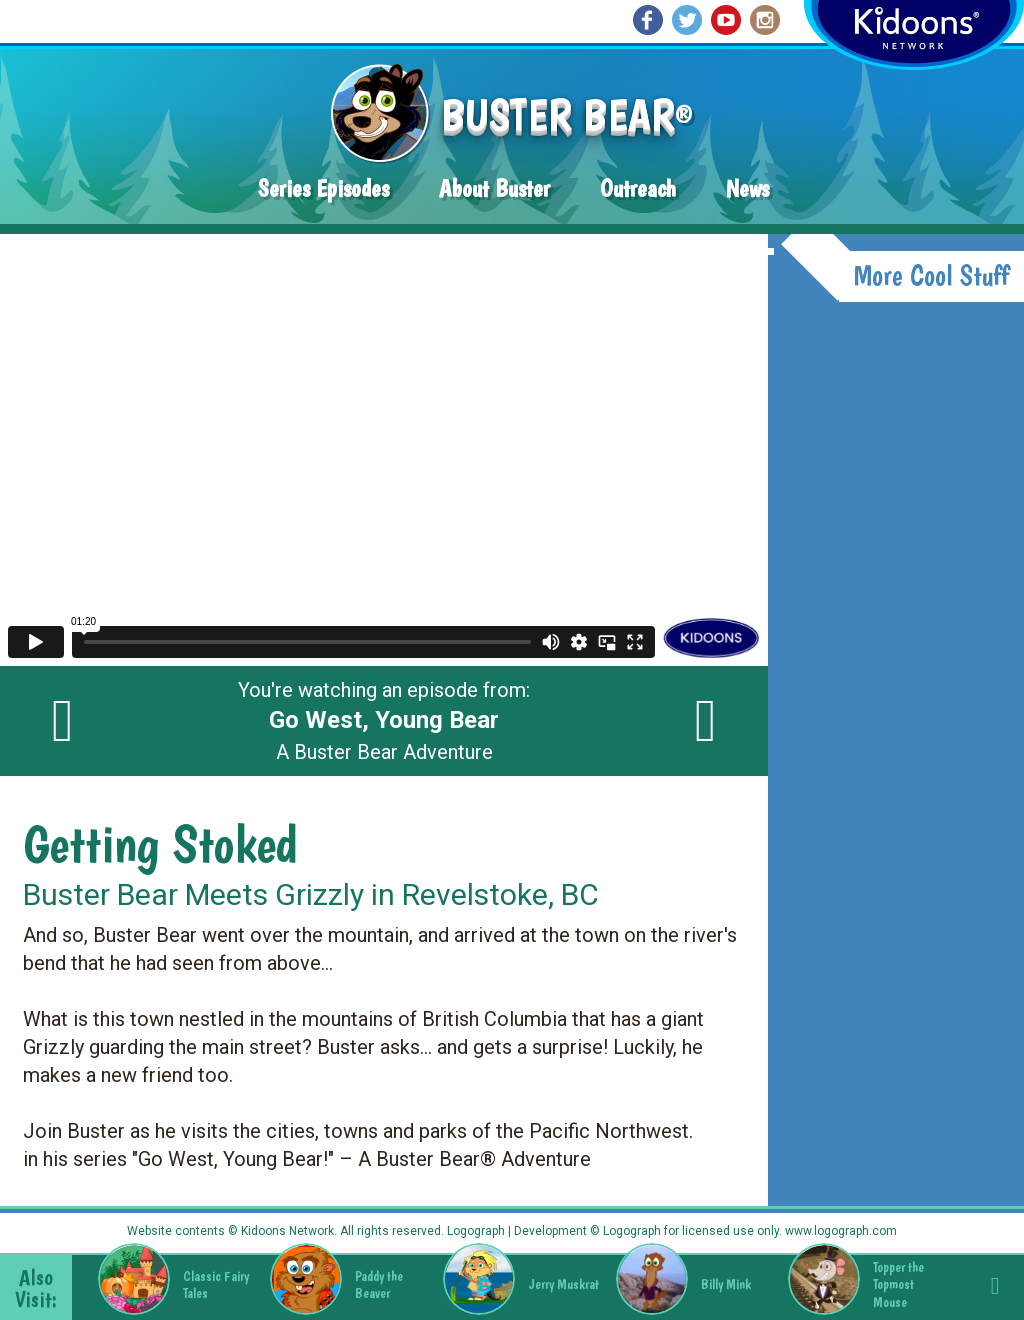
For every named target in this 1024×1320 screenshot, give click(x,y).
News (747, 188)
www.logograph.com (839, 1231)
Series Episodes (323, 188)
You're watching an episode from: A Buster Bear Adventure (384, 721)
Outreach (638, 188)
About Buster (494, 188)
